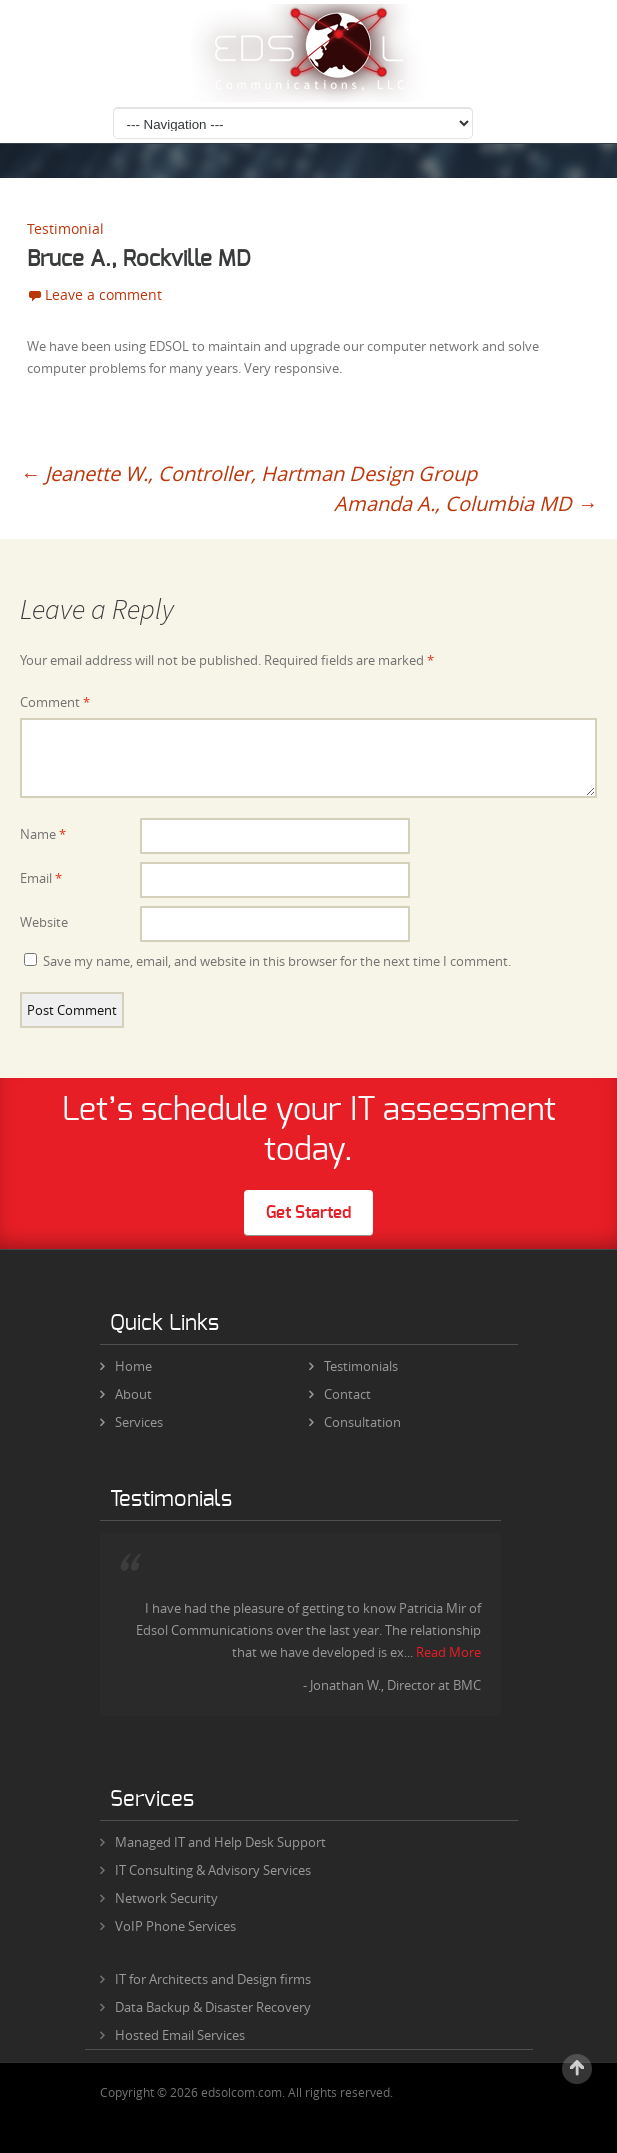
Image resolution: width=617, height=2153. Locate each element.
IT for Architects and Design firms (213, 1979)
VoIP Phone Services (175, 1926)
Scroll (577, 2069)
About (126, 1394)
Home (126, 1366)
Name (43, 834)
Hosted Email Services (180, 2035)
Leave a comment (103, 294)
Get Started (308, 1212)
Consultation (355, 1422)
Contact (340, 1394)
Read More (448, 1652)
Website (44, 922)
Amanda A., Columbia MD (465, 503)
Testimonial (65, 228)
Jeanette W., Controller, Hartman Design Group (248, 473)
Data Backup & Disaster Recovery (213, 2007)
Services (131, 1422)
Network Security (166, 1898)
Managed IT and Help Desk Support (220, 1842)
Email (41, 878)
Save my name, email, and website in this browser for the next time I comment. (277, 961)
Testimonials (353, 1366)
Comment (55, 702)
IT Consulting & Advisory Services (213, 1870)
